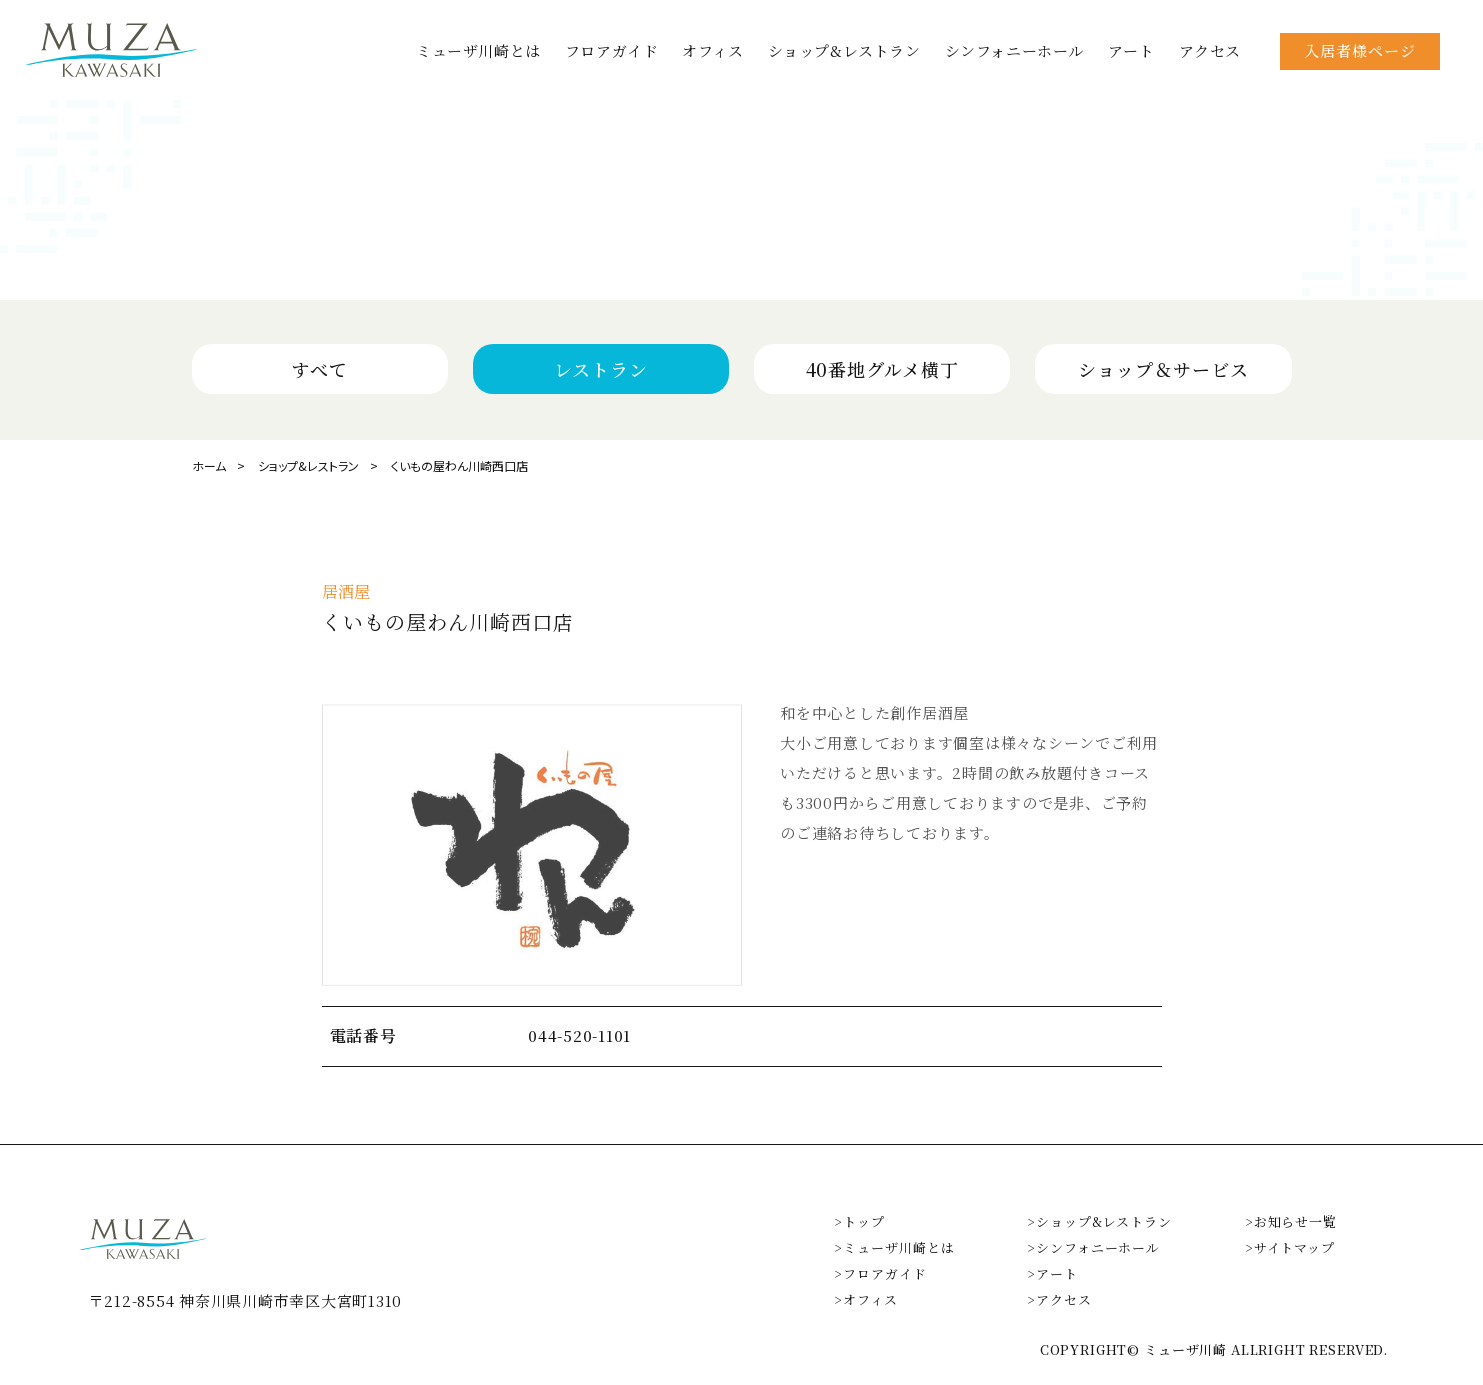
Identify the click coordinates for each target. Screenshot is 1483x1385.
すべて (319, 369)
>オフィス (866, 1299)
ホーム (209, 465)
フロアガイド (612, 50)
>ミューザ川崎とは (894, 1247)
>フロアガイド (880, 1273)
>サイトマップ (1290, 1247)
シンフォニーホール (1014, 50)
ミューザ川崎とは (478, 50)
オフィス (712, 50)
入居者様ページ (1359, 50)
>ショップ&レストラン (1099, 1221)
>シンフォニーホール (1093, 1247)
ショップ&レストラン (844, 50)
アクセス (1210, 50)
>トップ (859, 1221)
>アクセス (1059, 1299)
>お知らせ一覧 (1291, 1221)
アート (1131, 50)
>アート (1052, 1273)
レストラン (601, 369)
